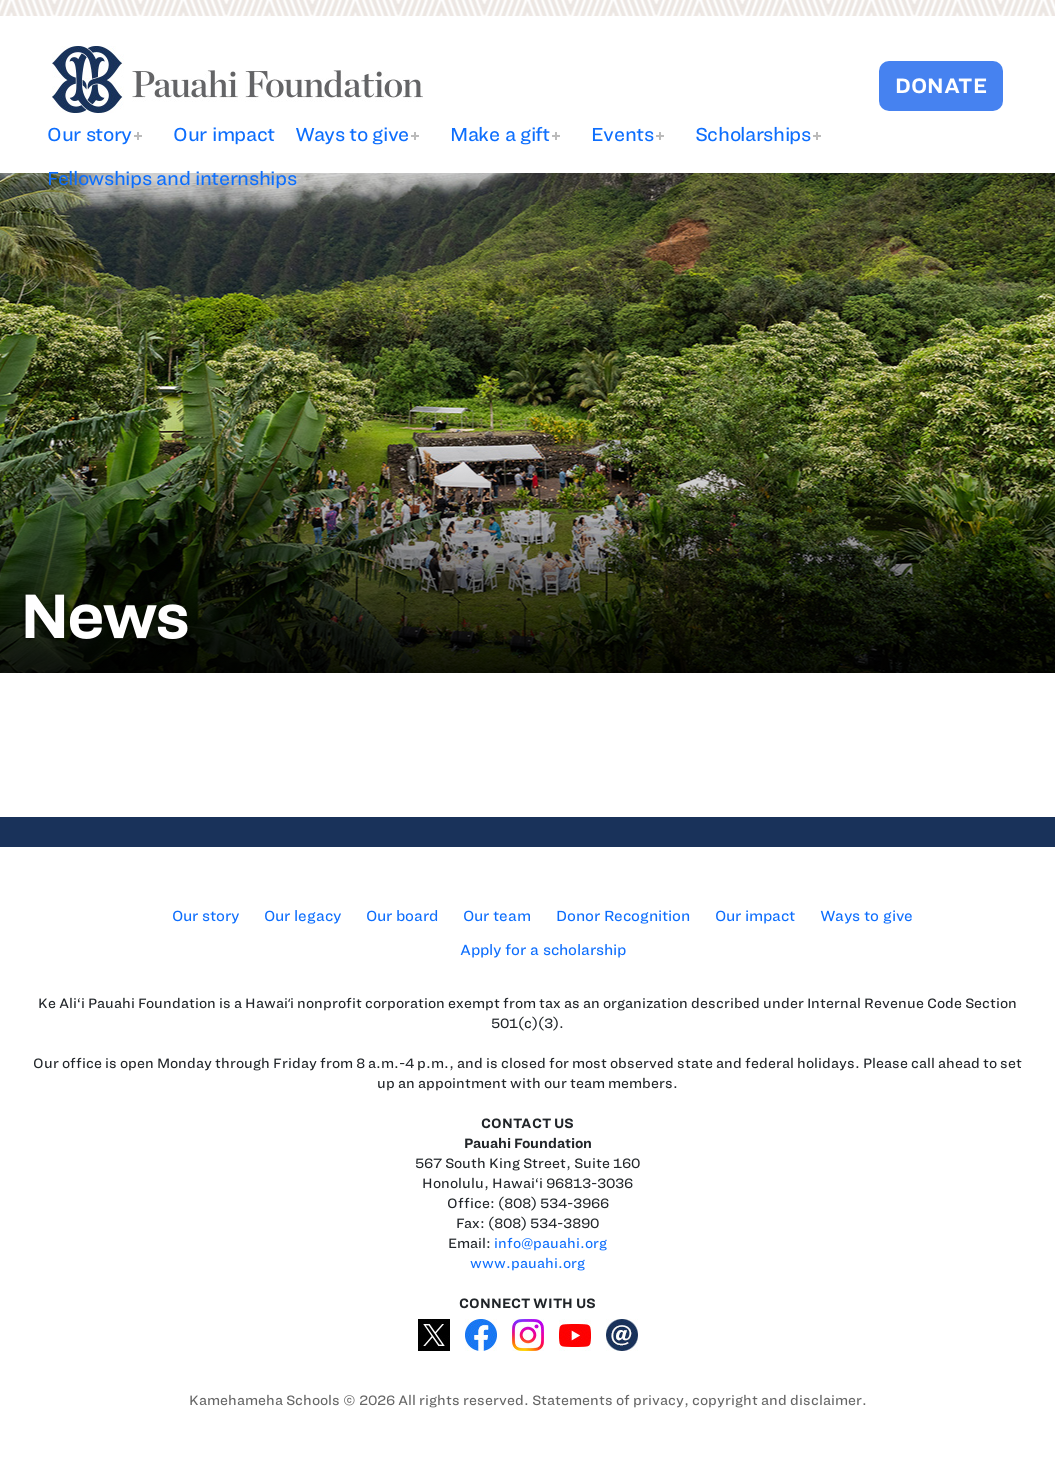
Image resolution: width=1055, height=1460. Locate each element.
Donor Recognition (623, 916)
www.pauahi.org (527, 1263)
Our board (402, 916)
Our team (497, 916)
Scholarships (753, 134)
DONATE (941, 85)
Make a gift (499, 134)
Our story (89, 134)
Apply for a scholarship (543, 950)
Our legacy (302, 916)
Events (622, 134)
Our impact (224, 134)
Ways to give (352, 134)
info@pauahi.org (550, 1243)
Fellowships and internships (171, 178)
